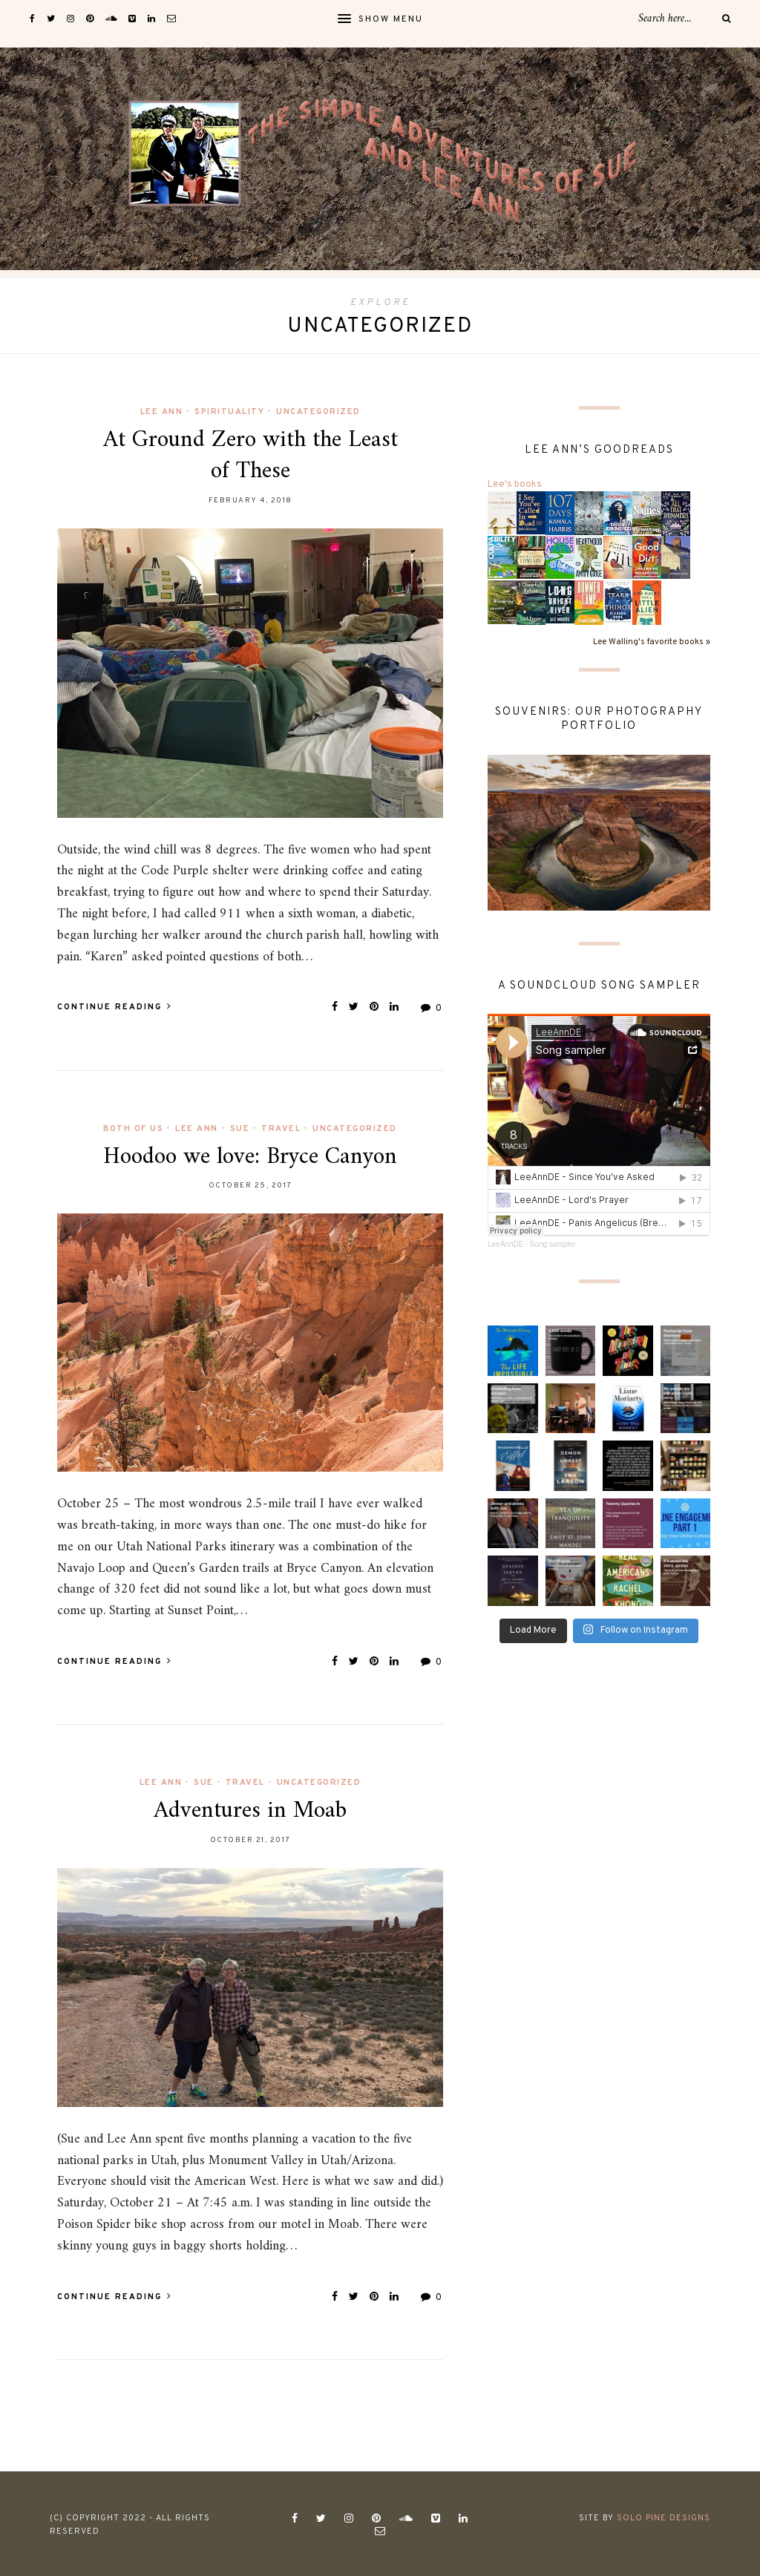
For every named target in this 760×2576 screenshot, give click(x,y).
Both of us (133, 1129)
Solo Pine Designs (663, 2518)
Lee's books (515, 485)
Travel (281, 1129)
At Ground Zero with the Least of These (250, 455)
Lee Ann (161, 412)
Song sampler (553, 1244)
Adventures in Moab (250, 1811)
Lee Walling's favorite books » (651, 642)
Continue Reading (114, 1007)
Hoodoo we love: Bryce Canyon (250, 1157)
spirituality (229, 412)
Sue (240, 1129)
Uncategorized (318, 412)
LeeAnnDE (505, 1244)
